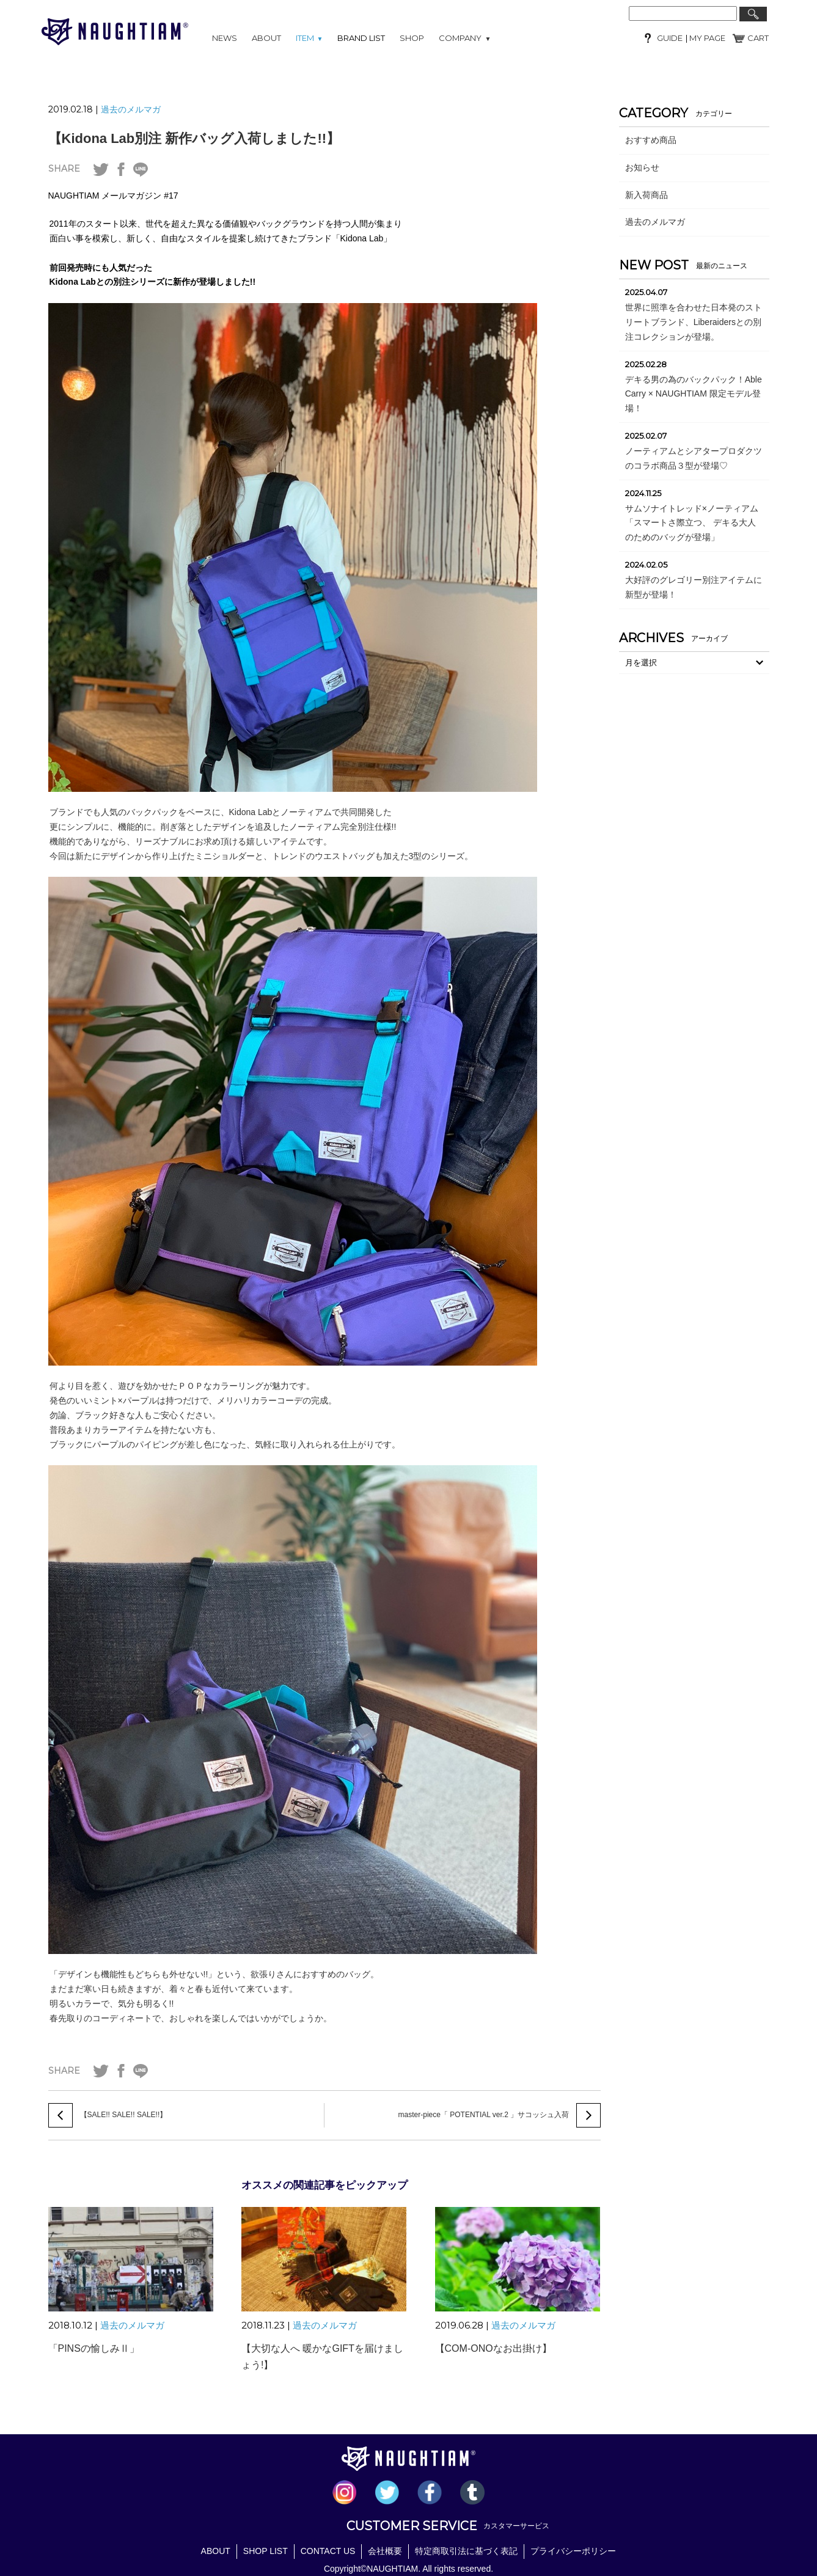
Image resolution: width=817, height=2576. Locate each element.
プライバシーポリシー (573, 2550)
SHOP (412, 38)
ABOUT (266, 38)
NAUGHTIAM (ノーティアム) (115, 31)
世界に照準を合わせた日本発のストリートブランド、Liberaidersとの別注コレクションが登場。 (693, 322)
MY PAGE (706, 38)
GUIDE (670, 38)
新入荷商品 (646, 195)
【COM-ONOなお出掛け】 (493, 2348)
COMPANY (465, 38)
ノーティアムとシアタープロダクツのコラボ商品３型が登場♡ (693, 458)
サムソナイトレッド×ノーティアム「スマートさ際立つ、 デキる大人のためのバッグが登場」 (691, 523)
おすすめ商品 (650, 140)
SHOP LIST (265, 2550)
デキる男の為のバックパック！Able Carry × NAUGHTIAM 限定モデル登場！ (693, 394)
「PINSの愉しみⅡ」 (93, 2348)
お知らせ (642, 167)
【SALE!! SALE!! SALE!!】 (123, 2115)
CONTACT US (328, 2550)
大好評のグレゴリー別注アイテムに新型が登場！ (693, 587)
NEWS (224, 38)
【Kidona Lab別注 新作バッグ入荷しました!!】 (194, 138)
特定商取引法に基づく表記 (466, 2550)
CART (758, 38)
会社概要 (385, 2550)
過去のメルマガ (131, 109)
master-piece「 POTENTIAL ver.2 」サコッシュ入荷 (484, 2115)
